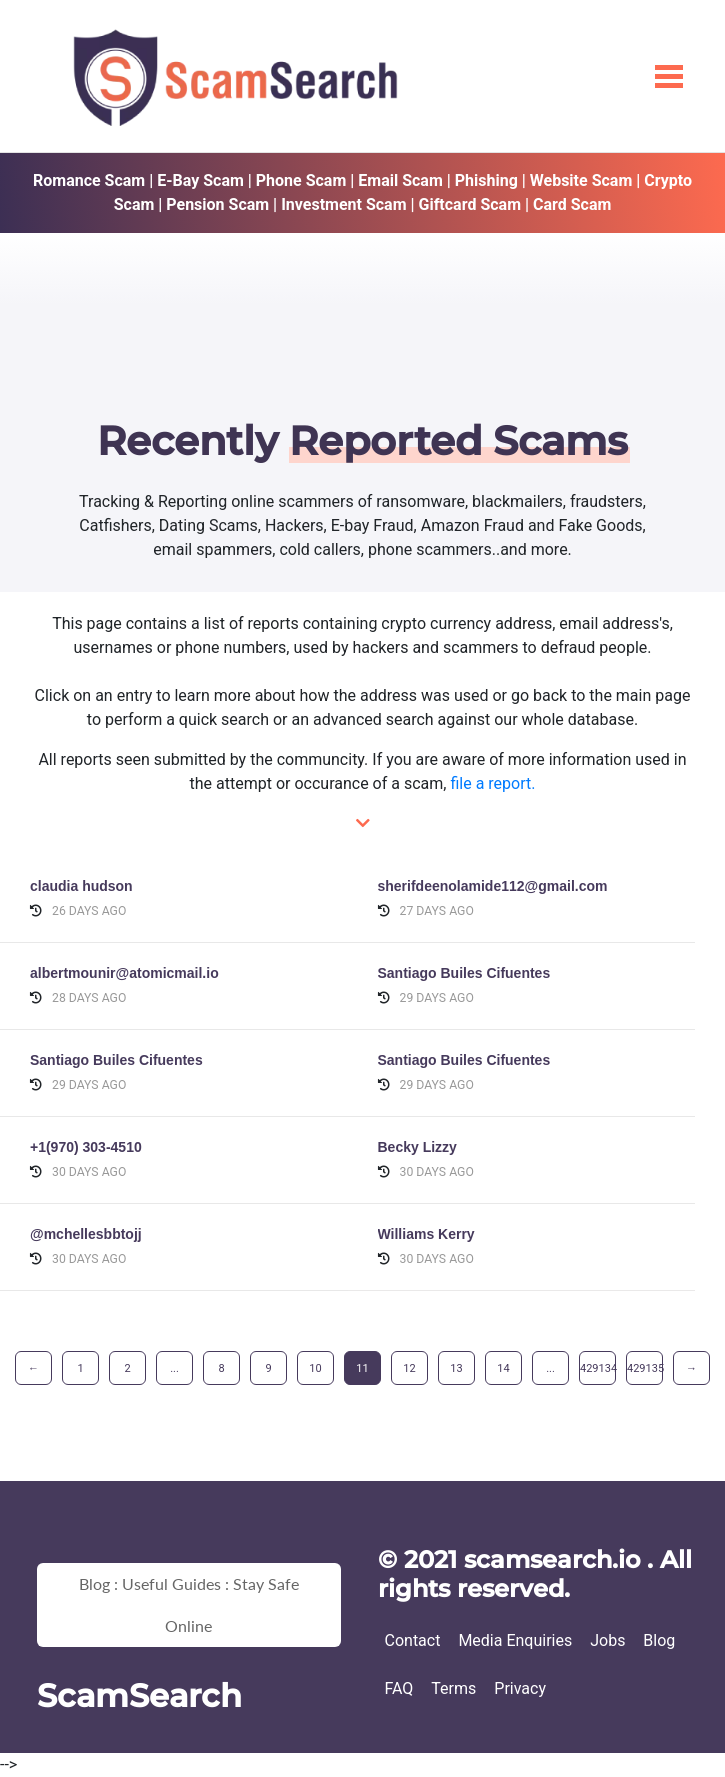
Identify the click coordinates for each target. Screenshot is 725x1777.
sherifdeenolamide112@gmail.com (493, 886)
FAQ (399, 1688)
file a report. (492, 783)
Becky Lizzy (417, 1147)
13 (456, 1368)
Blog (659, 1640)
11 (362, 1368)
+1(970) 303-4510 (86, 1147)
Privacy (520, 1688)
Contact (413, 1640)
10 (315, 1368)
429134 (598, 1368)
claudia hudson (81, 886)
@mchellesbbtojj (86, 1234)
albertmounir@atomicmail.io (124, 973)
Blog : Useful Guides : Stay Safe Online (189, 1604)
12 (409, 1368)
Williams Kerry (426, 1234)
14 (503, 1368)
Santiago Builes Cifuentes (464, 973)
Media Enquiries (515, 1640)
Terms (453, 1688)
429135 (645, 1368)
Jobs (607, 1640)
